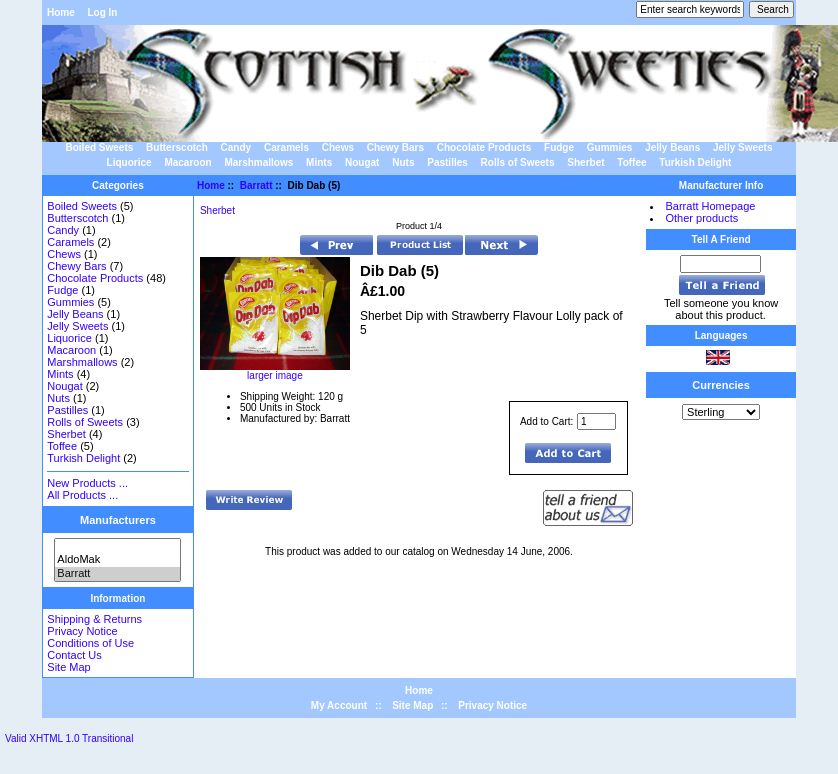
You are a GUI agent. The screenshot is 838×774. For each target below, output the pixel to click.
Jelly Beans (672, 147)
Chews (338, 147)
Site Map (68, 667)
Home (61, 12)
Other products (701, 218)
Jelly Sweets (742, 147)
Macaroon (187, 162)
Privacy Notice (82, 631)
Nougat (362, 162)
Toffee (631, 162)
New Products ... (87, 483)
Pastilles (447, 162)
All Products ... (82, 495)
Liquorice (129, 162)
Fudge (559, 147)
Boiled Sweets (100, 147)
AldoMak (117, 560)
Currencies (720, 385)
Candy (236, 147)
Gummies (610, 147)
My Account (339, 705)
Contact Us (74, 655)
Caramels (286, 147)
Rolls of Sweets (518, 162)
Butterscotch (177, 147)
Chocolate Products (484, 147)
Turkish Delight (695, 162)
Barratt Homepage (710, 206)
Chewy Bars (395, 147)
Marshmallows (258, 162)
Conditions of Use (90, 643)
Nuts (403, 162)
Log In (102, 12)
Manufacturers (118, 520)
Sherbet (585, 162)
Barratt (117, 574)
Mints (319, 162)
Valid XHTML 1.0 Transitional (69, 738)
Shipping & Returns (94, 619)
